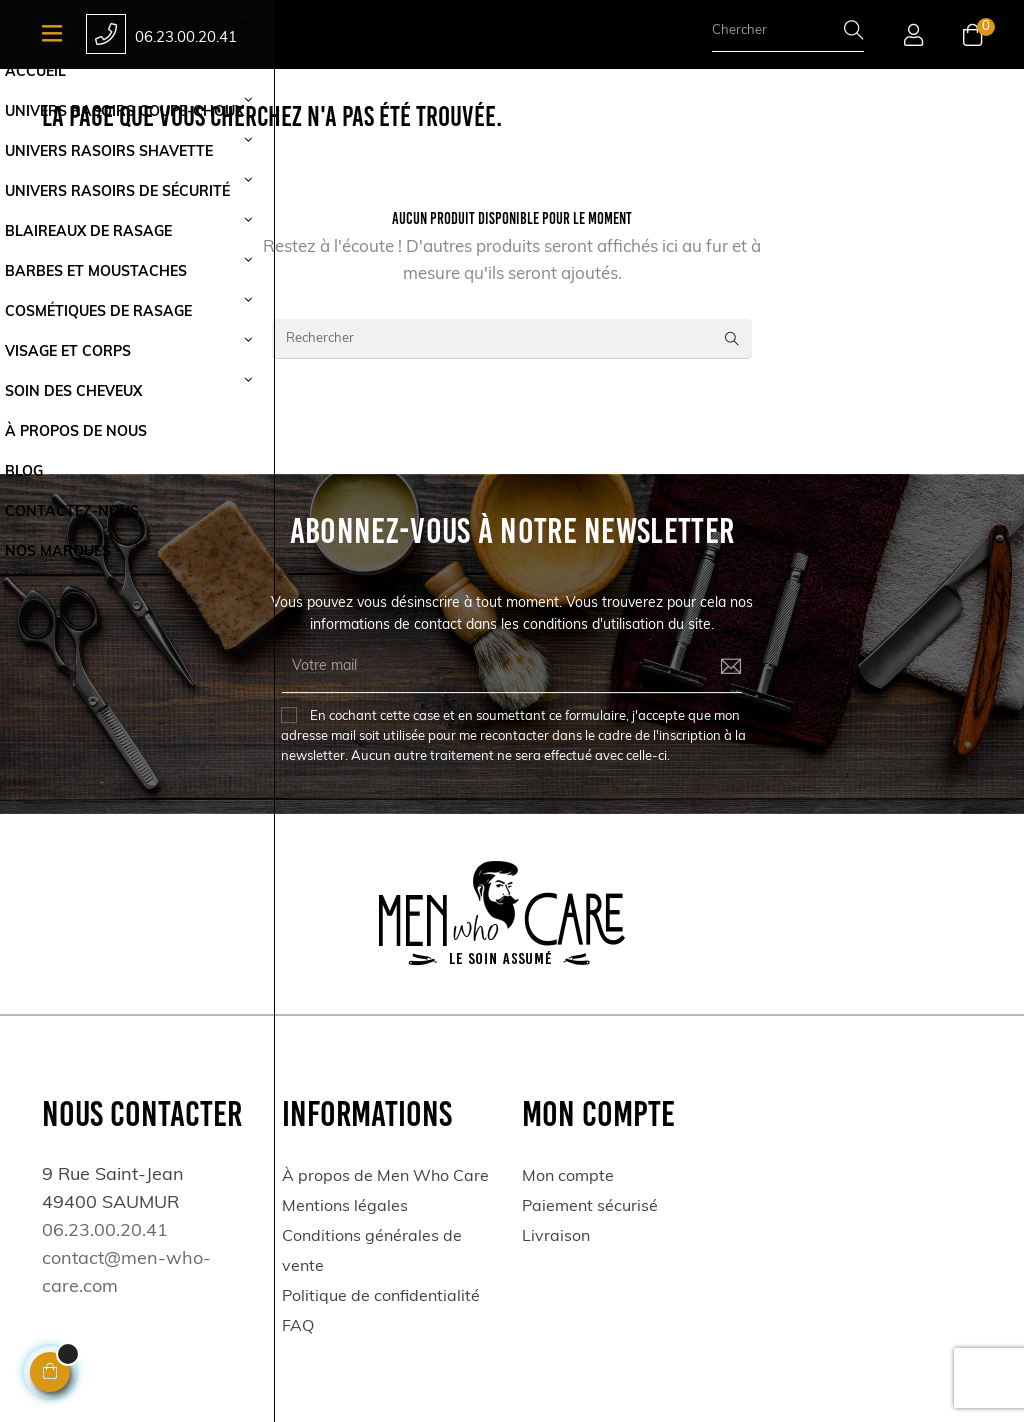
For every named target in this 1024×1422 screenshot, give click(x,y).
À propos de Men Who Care (385, 1177)
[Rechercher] (512, 339)
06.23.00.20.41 (186, 38)
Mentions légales (345, 1207)
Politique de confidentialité (381, 1297)
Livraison (556, 1237)
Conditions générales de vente (372, 1252)
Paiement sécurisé (590, 1207)
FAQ (298, 1327)
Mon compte (568, 1177)
